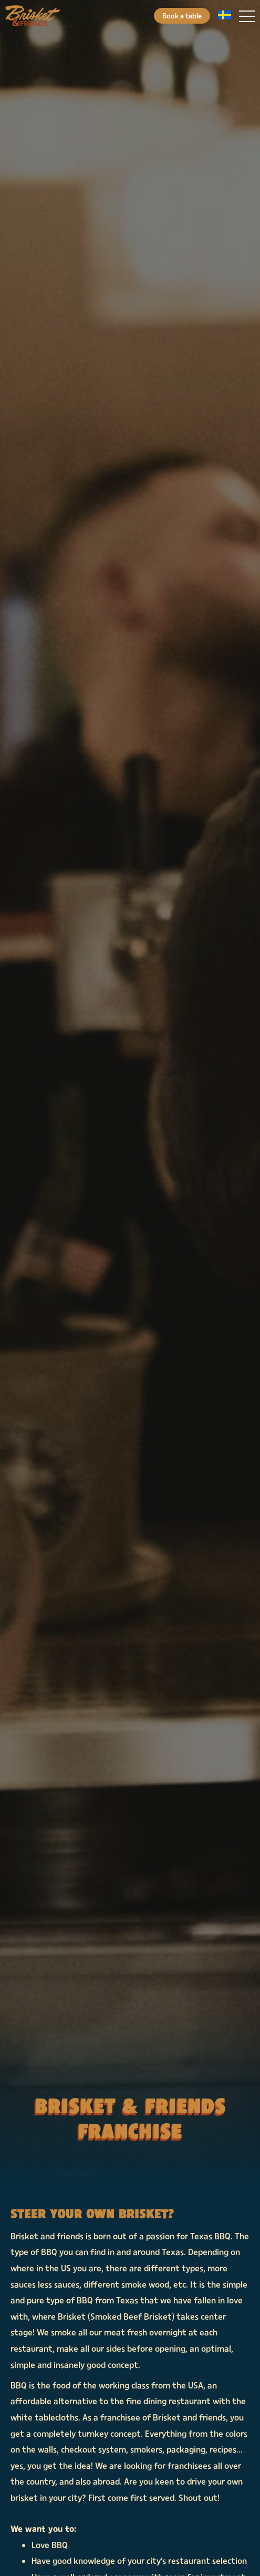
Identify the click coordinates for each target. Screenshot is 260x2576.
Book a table (182, 15)
